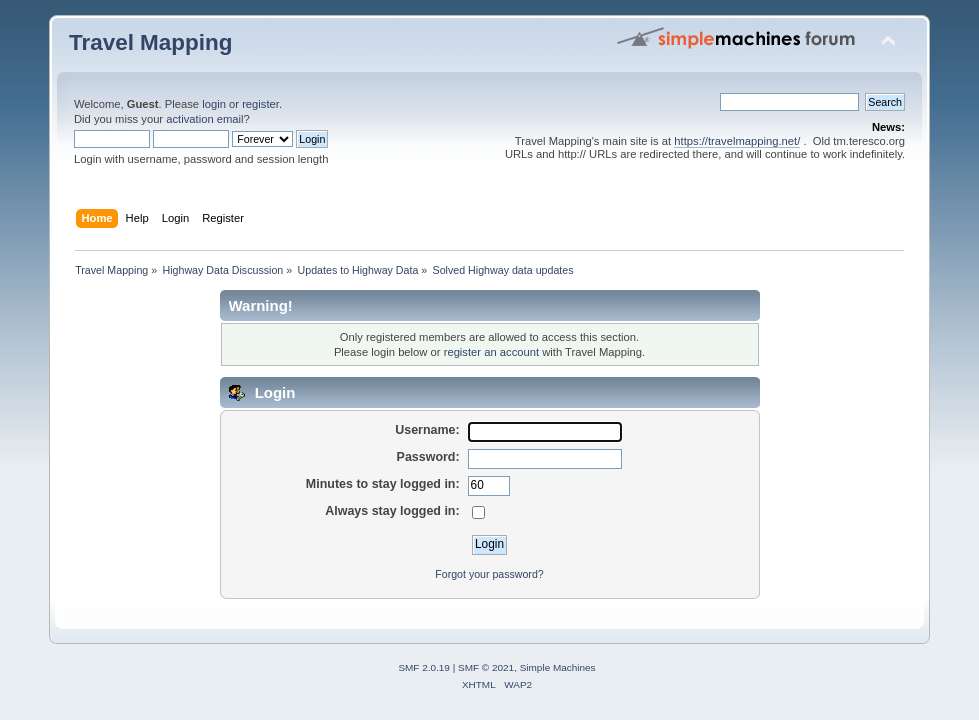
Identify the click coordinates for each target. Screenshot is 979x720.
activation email (204, 119)
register (260, 104)
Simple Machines (558, 667)
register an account (491, 352)
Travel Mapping (150, 42)
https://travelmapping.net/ (737, 141)
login (214, 104)
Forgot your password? (489, 574)
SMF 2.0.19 (424, 667)
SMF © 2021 (486, 667)
